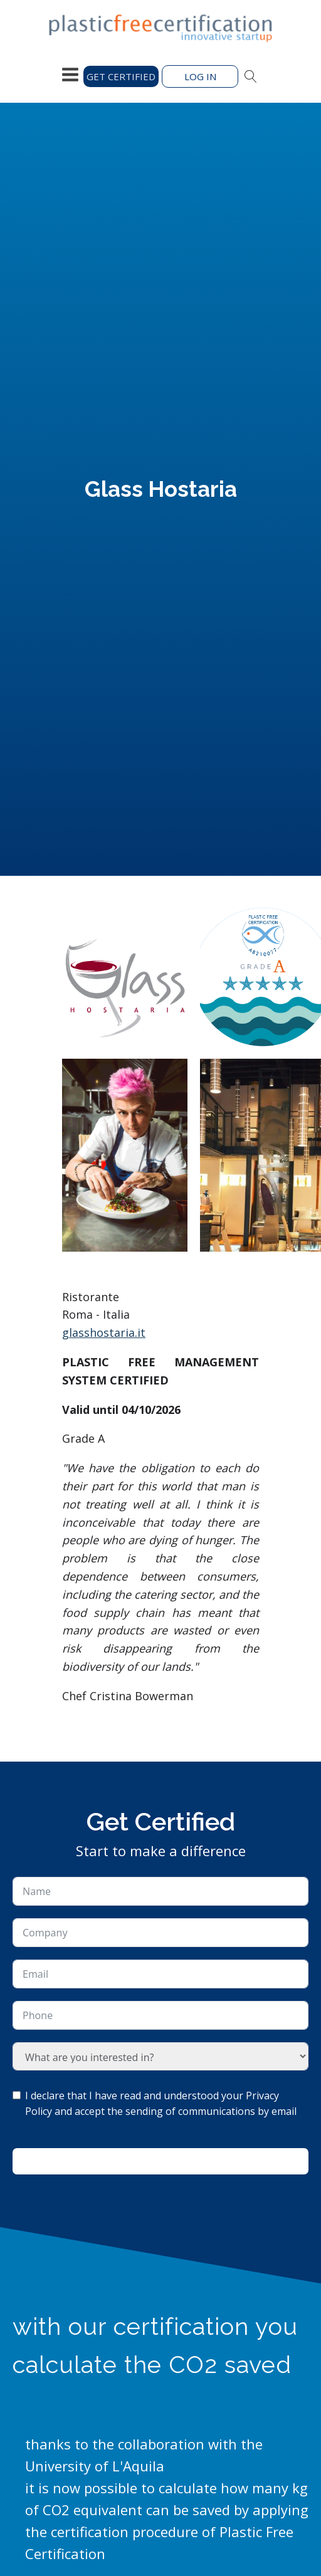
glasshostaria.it (103, 1332)
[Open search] (250, 76)
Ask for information (160, 2161)
